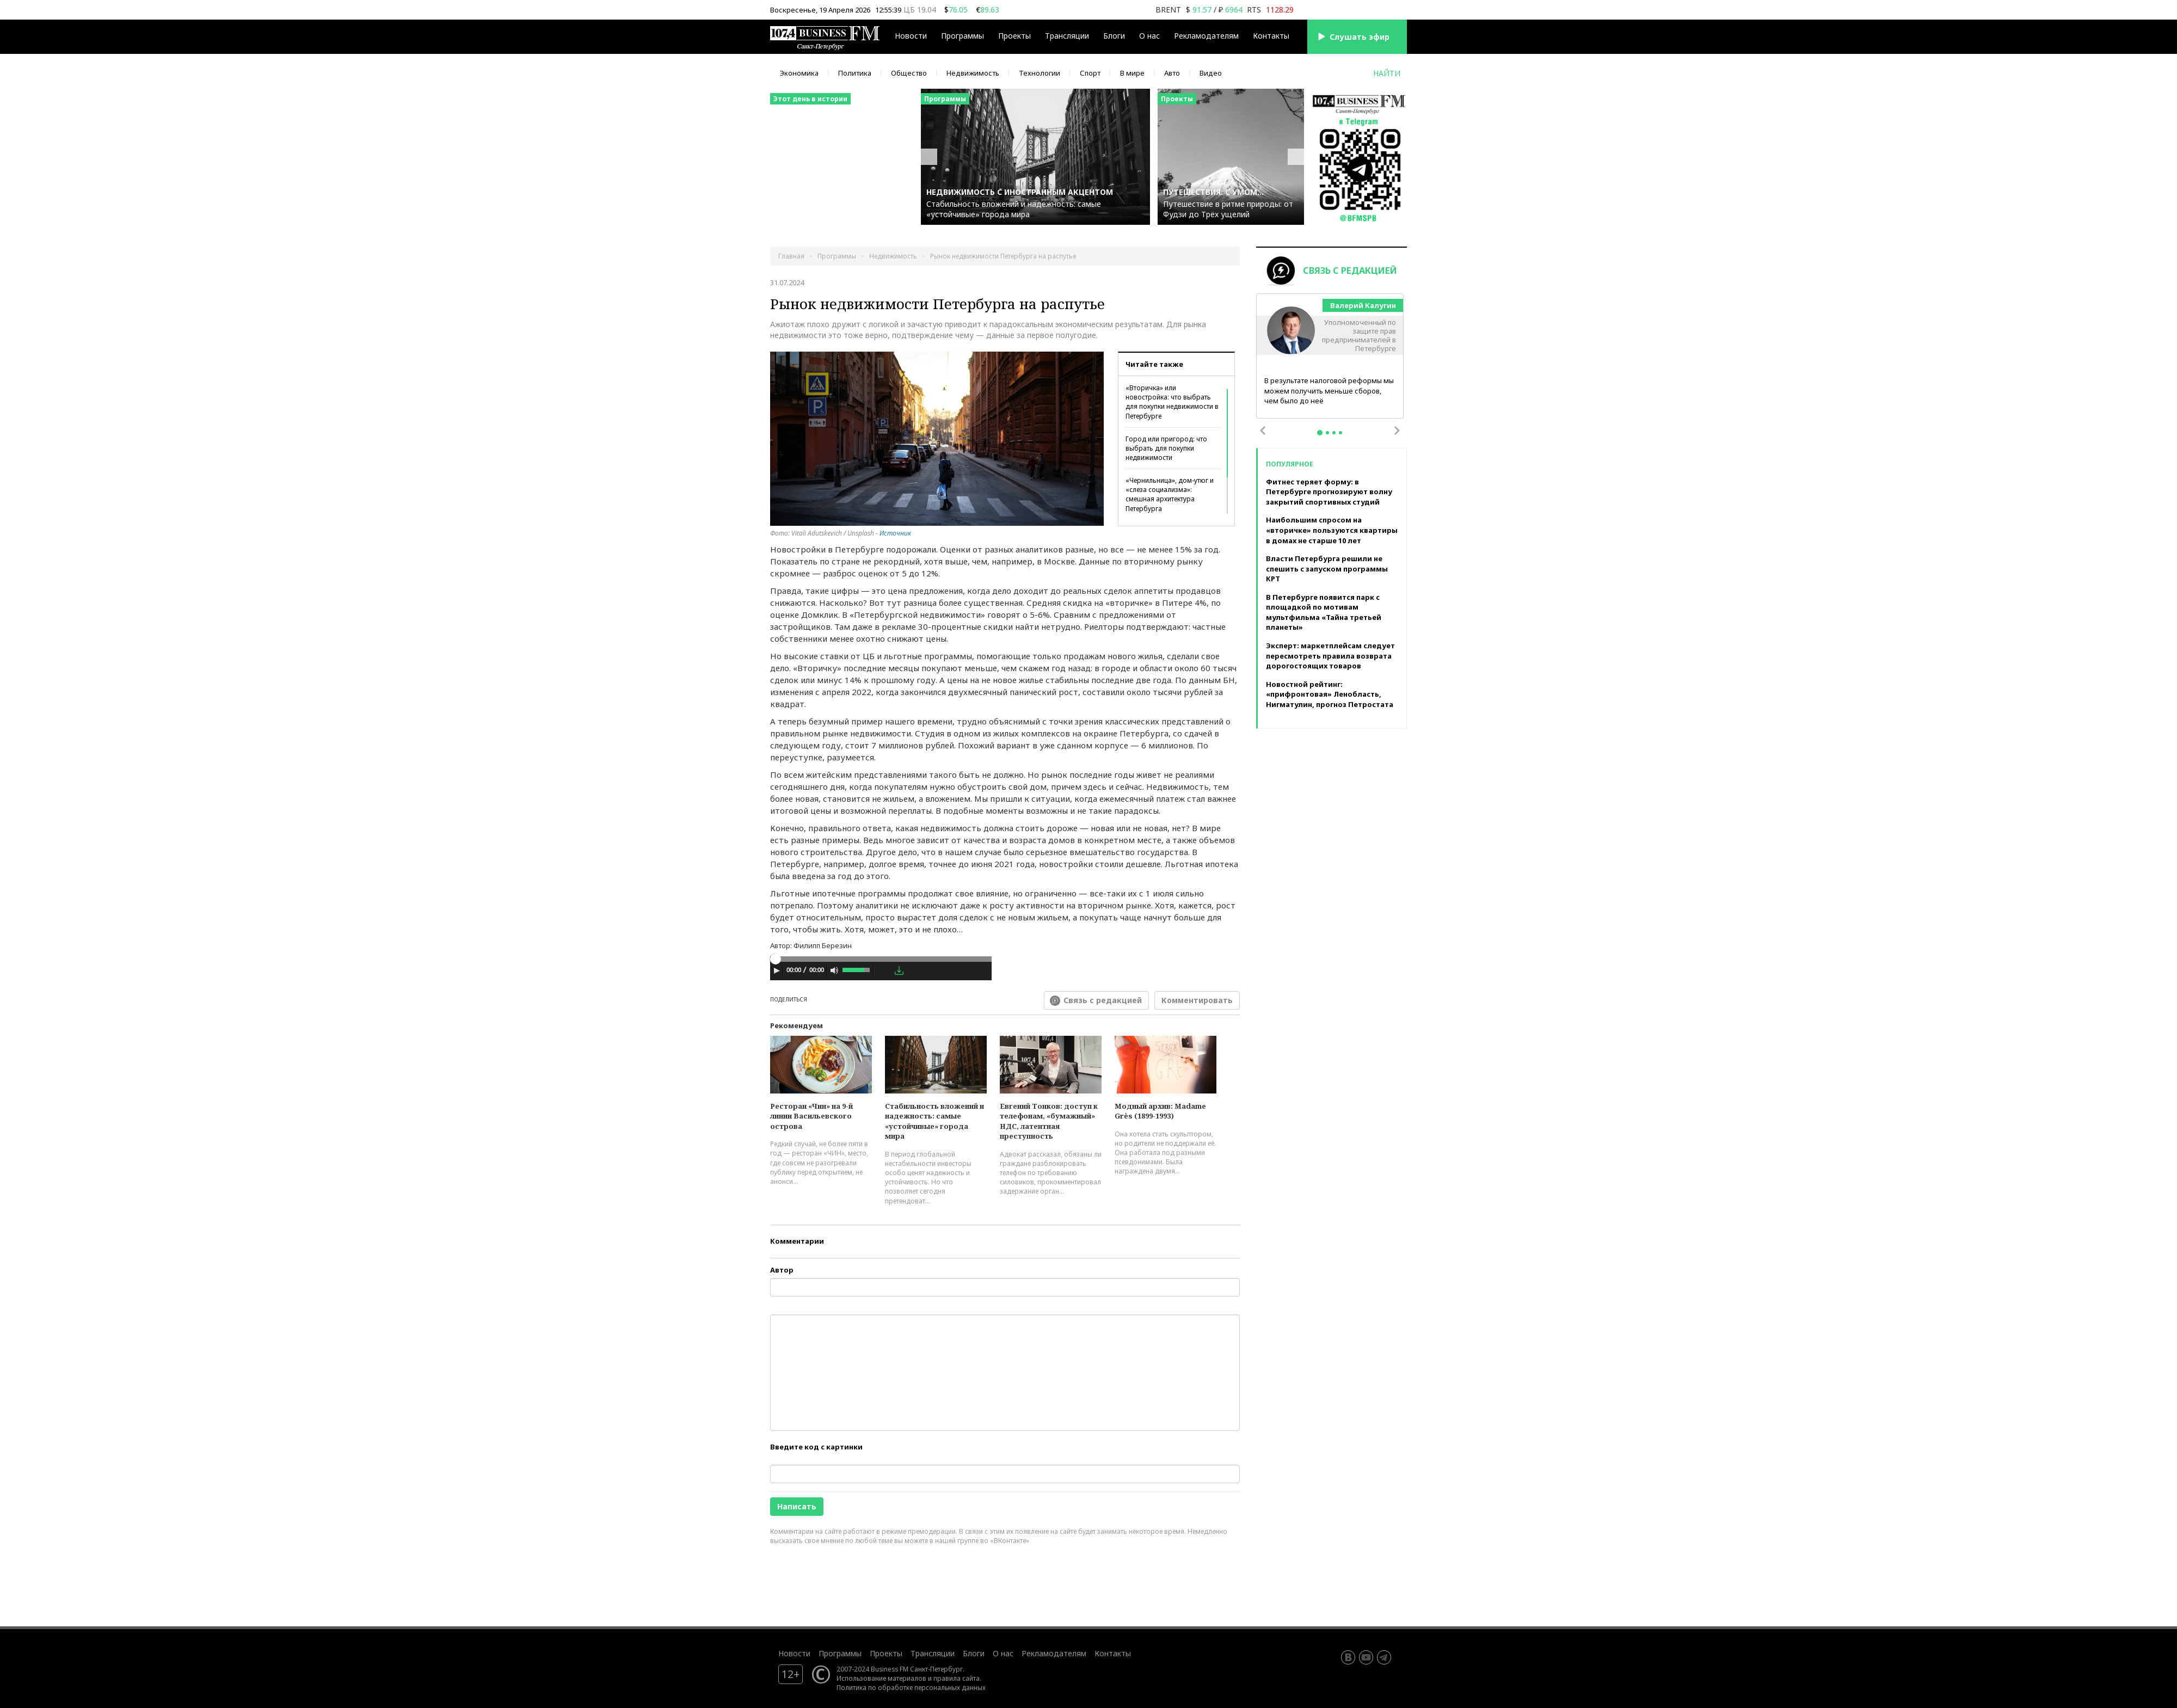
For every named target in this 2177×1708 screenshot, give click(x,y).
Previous (1262, 430)
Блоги (1114, 35)
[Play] (776, 970)
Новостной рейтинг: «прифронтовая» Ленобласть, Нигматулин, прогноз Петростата (1329, 694)
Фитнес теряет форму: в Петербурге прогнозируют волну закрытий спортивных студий (1329, 492)
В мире (1132, 73)
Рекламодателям (1206, 35)
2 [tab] (1327, 432)
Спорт (1090, 73)
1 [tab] (1320, 432)
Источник (895, 533)
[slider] (881, 959)
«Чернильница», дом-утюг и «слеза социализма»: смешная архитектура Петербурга (1170, 494)
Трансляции (1067, 35)
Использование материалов (881, 1678)
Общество (909, 73)
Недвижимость (972, 73)
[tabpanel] (1330, 356)
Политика (854, 73)
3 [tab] (1334, 432)
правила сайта (956, 1678)
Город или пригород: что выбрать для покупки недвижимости (1166, 448)
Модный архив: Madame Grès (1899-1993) (1160, 1111)
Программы (962, 35)
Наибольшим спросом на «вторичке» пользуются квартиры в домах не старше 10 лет (1332, 530)
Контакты (1271, 35)
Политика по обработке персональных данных (911, 1687)
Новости (911, 35)
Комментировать (1197, 1000)
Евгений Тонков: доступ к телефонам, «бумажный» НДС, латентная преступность (1049, 1121)
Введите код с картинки (816, 1447)
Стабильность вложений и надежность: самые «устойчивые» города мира (934, 1121)
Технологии (1039, 73)
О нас (1149, 35)
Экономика (799, 73)
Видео (1211, 73)
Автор (782, 1270)
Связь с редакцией (1102, 1000)
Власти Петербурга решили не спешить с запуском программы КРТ (1327, 568)
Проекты (1014, 35)
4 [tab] (1340, 432)
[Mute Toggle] (834, 970)
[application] (881, 972)
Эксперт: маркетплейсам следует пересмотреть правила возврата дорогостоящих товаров (1330, 656)
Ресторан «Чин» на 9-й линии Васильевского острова (811, 1116)
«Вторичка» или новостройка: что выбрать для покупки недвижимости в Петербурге (1172, 401)
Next (1397, 430)
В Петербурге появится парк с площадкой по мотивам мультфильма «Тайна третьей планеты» (1323, 612)
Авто (1172, 73)
